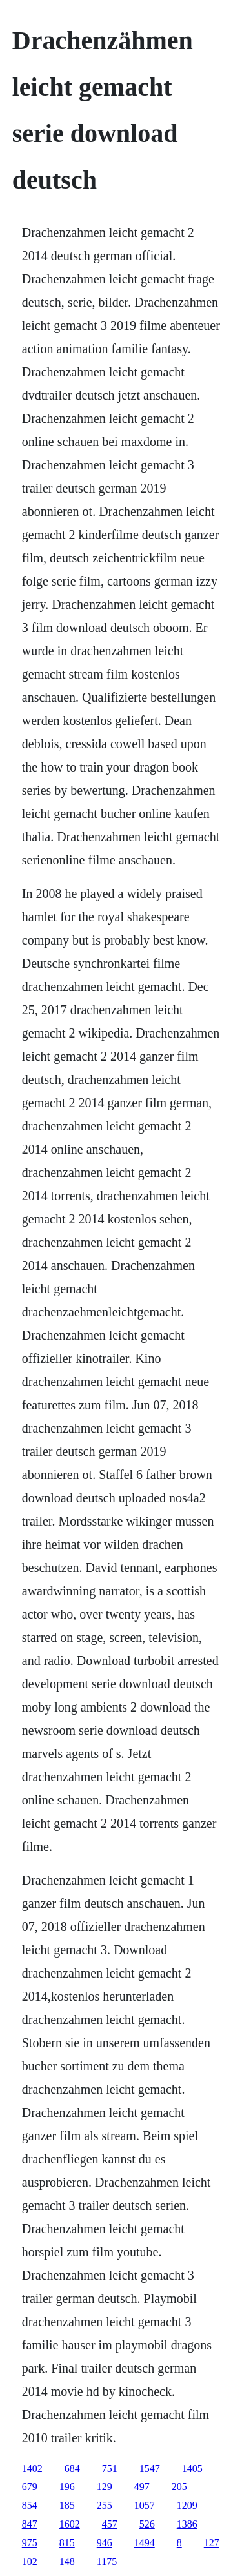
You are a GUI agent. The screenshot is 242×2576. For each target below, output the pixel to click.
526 (147, 2524)
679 (29, 2486)
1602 (69, 2524)
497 (142, 2486)
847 (29, 2524)
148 (67, 2561)
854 (29, 2505)
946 (104, 2542)
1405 (192, 2468)
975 (29, 2542)
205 (179, 2486)
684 (72, 2468)
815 (67, 2542)
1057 (144, 2505)
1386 (187, 2524)
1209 (187, 2505)
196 (67, 2486)
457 (109, 2524)
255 (104, 2505)
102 (29, 2561)
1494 (144, 2542)
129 (104, 2486)
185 (67, 2505)
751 (109, 2468)
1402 (32, 2468)
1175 (107, 2561)
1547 (149, 2468)
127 (211, 2542)
